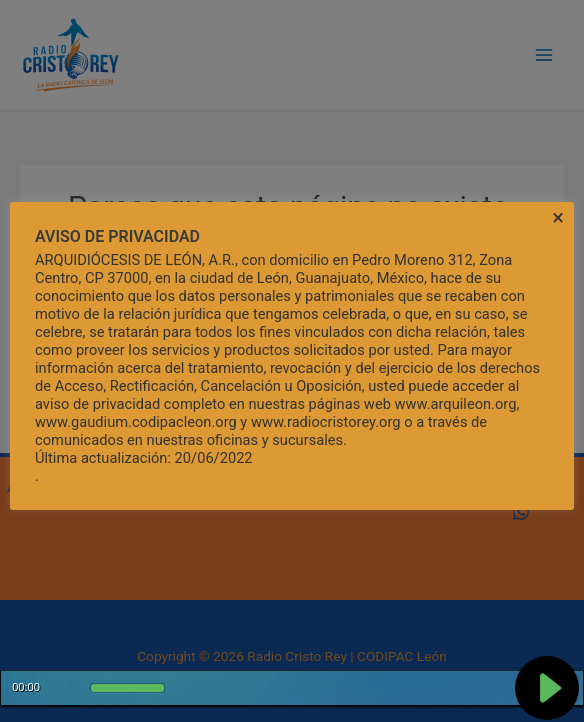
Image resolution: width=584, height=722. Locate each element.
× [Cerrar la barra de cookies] (558, 218)
